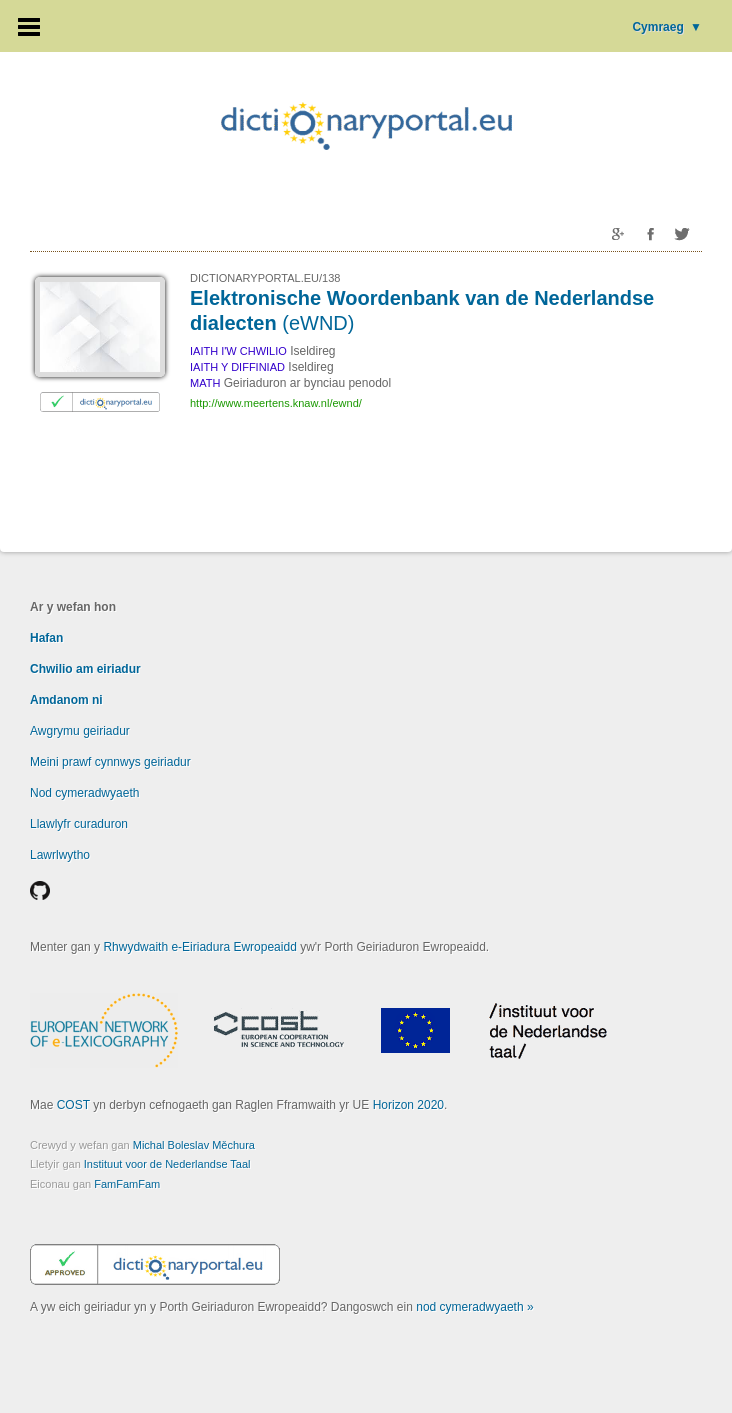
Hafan (46, 638)
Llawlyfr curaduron (79, 824)
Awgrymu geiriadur (80, 731)
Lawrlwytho (60, 855)
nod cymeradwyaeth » (474, 1307)
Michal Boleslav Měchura (194, 1145)
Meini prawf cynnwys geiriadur (110, 762)
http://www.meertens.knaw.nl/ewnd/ (276, 403)
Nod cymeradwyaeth (84, 793)
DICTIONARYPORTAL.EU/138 (265, 278)
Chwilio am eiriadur (85, 669)
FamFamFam (127, 1184)
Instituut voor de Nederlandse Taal (167, 1164)
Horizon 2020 (408, 1105)
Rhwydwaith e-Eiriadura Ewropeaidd (199, 947)
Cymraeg (667, 27)
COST (73, 1105)
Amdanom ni (66, 700)
